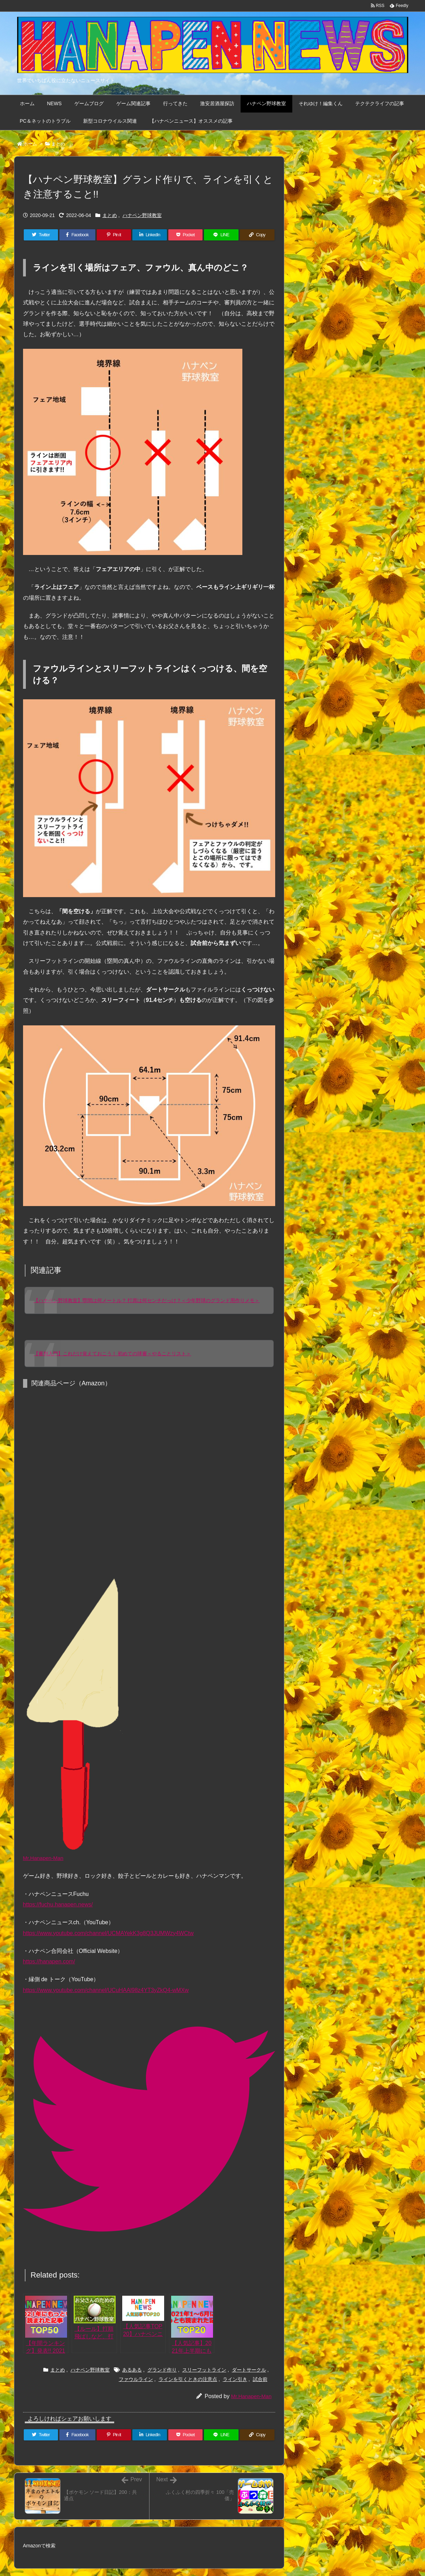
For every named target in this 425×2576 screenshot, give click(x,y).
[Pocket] (185, 234)
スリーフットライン (204, 2370)
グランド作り (162, 2370)
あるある (132, 2370)
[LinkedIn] (149, 234)
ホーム (30, 143)
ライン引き (235, 2379)
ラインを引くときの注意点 (188, 2379)
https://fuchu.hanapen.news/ (58, 1904)
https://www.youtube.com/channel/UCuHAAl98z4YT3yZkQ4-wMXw (106, 1990)
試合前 (260, 2379)
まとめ (58, 143)
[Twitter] (41, 234)
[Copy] (257, 234)
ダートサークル (249, 2370)
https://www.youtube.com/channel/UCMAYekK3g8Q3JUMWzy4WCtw (108, 1933)
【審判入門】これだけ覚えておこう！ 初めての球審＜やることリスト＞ (112, 1353)
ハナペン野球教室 (142, 215)
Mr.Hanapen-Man (251, 2396)
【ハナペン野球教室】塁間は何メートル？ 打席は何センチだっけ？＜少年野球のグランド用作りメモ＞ (147, 1300)
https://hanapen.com (48, 1961)
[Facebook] (77, 234)
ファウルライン (136, 2379)
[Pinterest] (114, 234)
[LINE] (221, 234)
